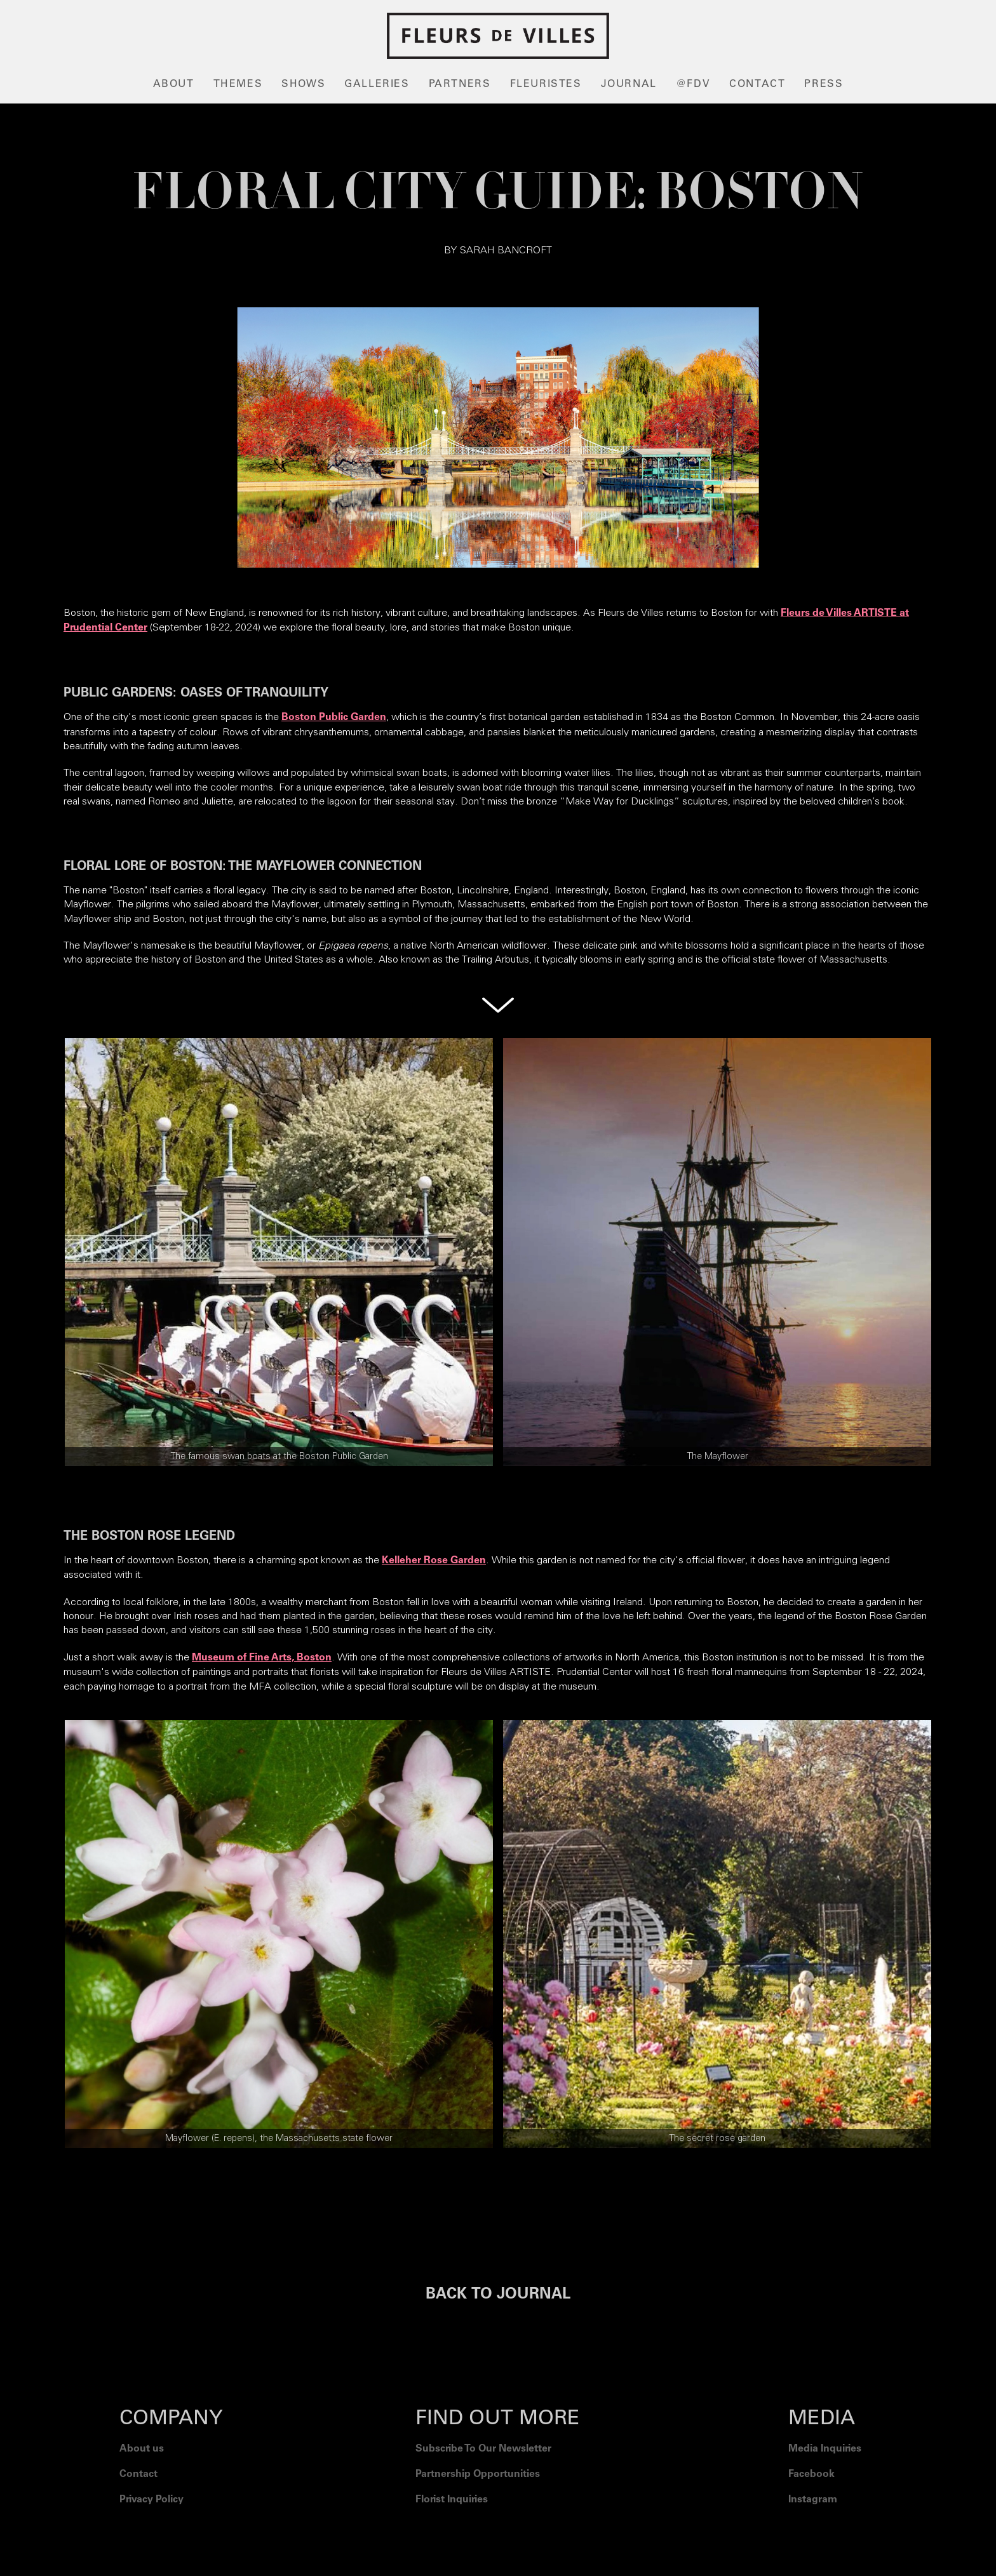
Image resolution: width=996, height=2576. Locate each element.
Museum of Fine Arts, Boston (262, 1658)
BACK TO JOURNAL (498, 2295)
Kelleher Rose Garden (434, 1561)
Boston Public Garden (333, 717)
